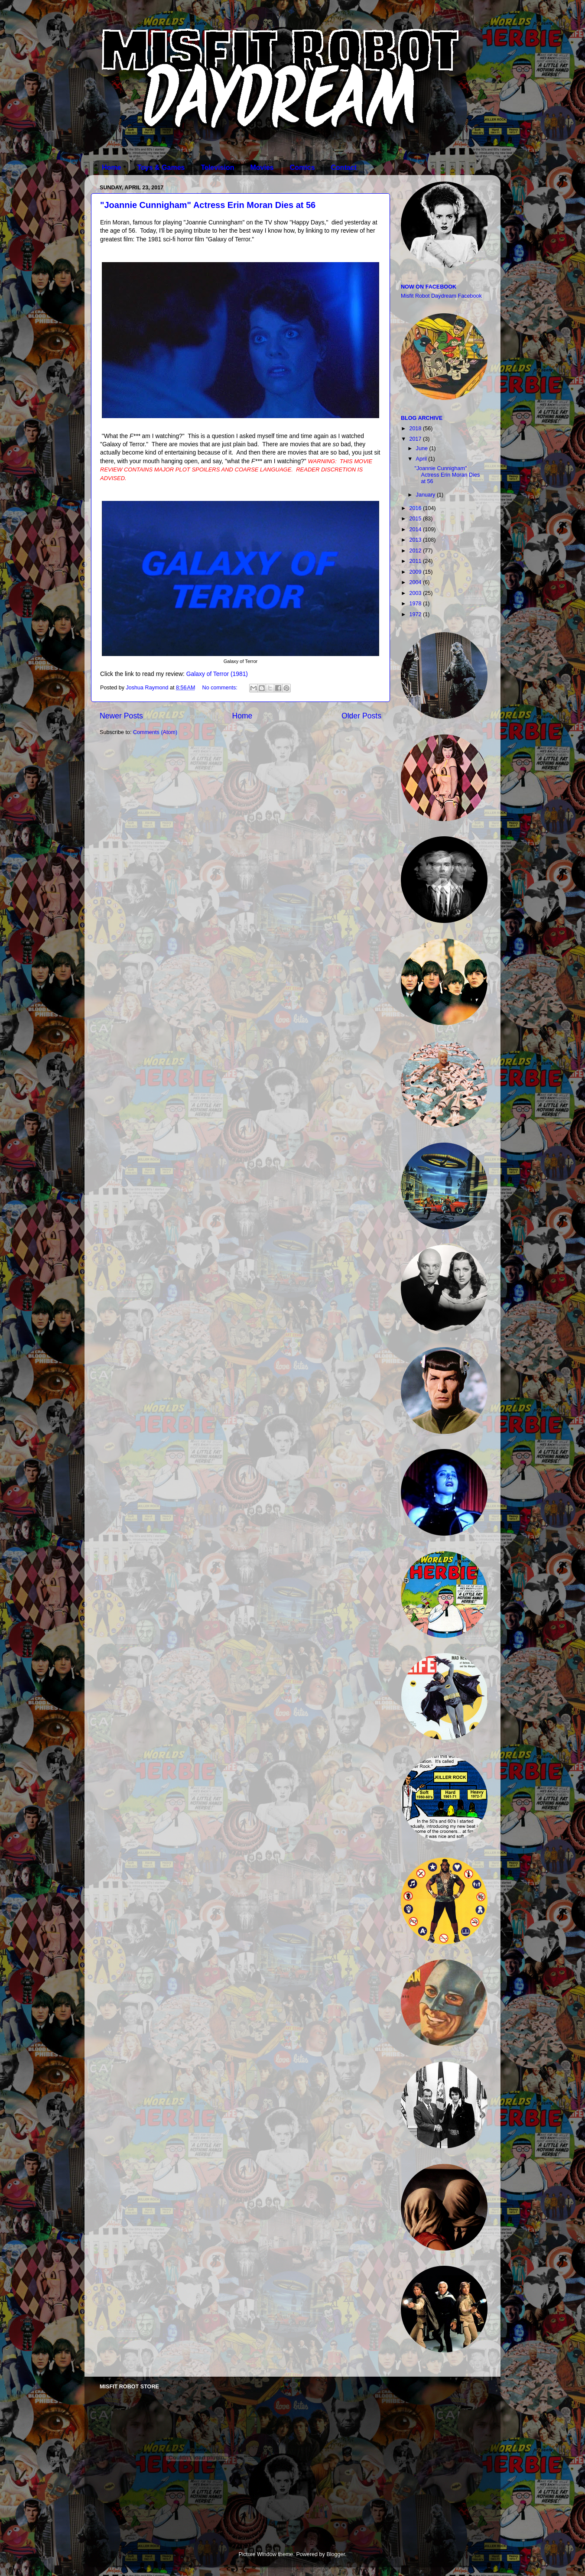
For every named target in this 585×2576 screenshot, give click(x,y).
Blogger (335, 2554)
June (422, 448)
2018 (416, 429)
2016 (416, 508)
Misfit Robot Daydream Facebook (441, 296)
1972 (416, 614)
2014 (416, 529)
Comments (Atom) (155, 732)
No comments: (220, 688)
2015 (416, 519)
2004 (416, 582)
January (426, 495)
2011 (416, 561)
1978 (416, 604)
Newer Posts (121, 715)
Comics (302, 167)
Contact (344, 167)
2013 (416, 540)
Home (111, 167)
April (422, 459)
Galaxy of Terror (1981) (217, 673)
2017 (416, 439)
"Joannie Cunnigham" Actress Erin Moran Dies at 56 (207, 205)
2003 (416, 593)
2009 (416, 572)
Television (217, 167)
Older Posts (361, 715)
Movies (261, 167)
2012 (416, 551)
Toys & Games (161, 167)
